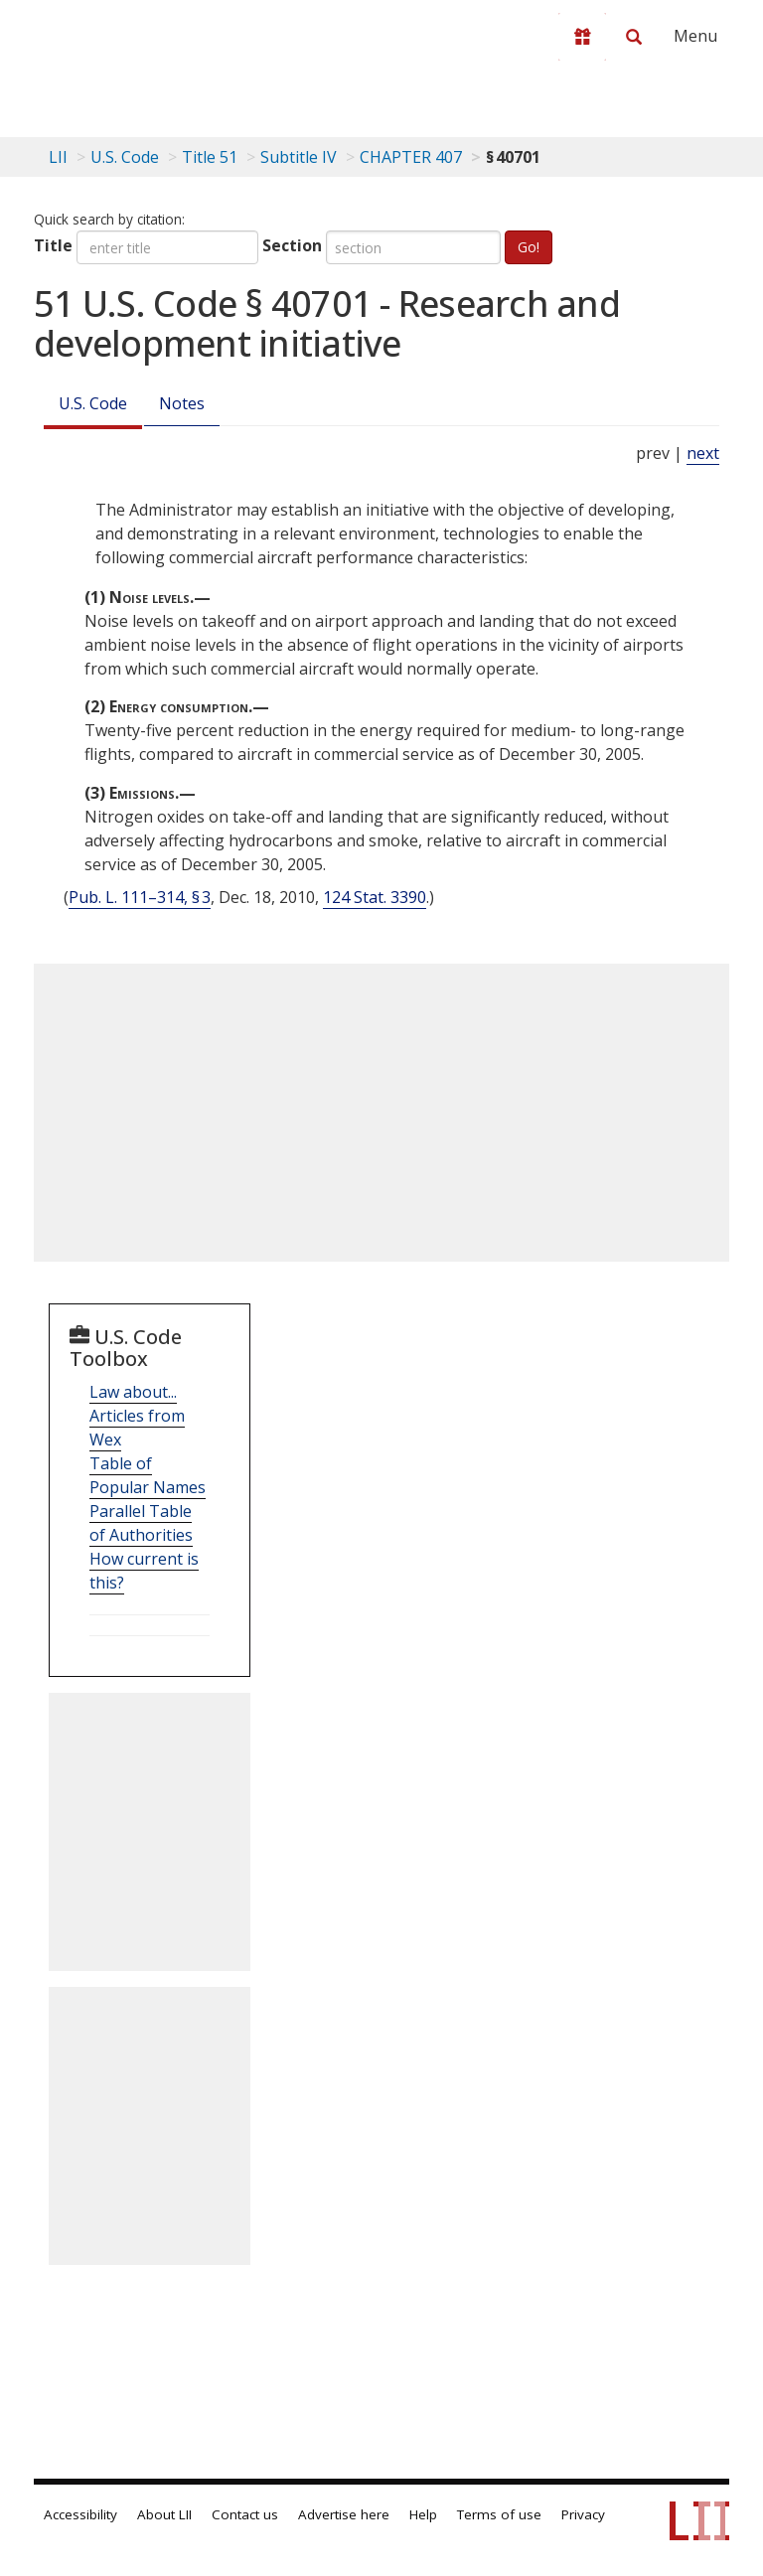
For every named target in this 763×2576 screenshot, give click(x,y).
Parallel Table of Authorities (141, 1523)
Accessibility (80, 2514)
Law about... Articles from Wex (137, 1415)
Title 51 (209, 157)
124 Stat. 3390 (374, 897)
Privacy (583, 2514)
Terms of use (499, 2514)
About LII (164, 2514)
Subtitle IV (298, 157)
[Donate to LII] (582, 37)
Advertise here (343, 2514)
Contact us (245, 2514)
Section (292, 245)
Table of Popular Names (147, 1475)
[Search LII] (634, 37)
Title (53, 245)
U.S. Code (93, 403)
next (703, 453)
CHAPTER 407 (411, 157)
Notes (182, 403)
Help (423, 2514)
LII (58, 157)
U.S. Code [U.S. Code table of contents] (124, 157)
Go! (528, 246)
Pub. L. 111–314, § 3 (140, 897)
